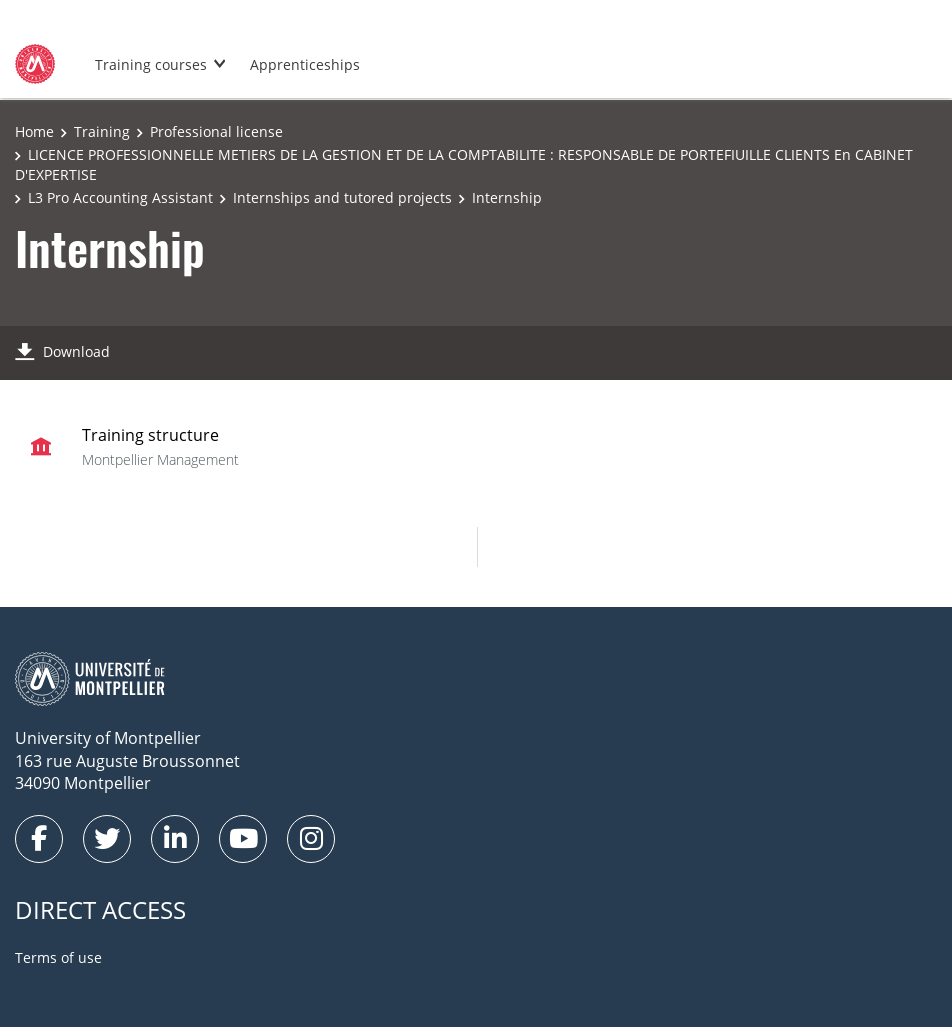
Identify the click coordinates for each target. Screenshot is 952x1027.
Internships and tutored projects (342, 197)
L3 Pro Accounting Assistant (120, 197)
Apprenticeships (305, 64)
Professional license (216, 131)
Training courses (151, 64)
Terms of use (58, 957)
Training (102, 131)
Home (34, 131)
